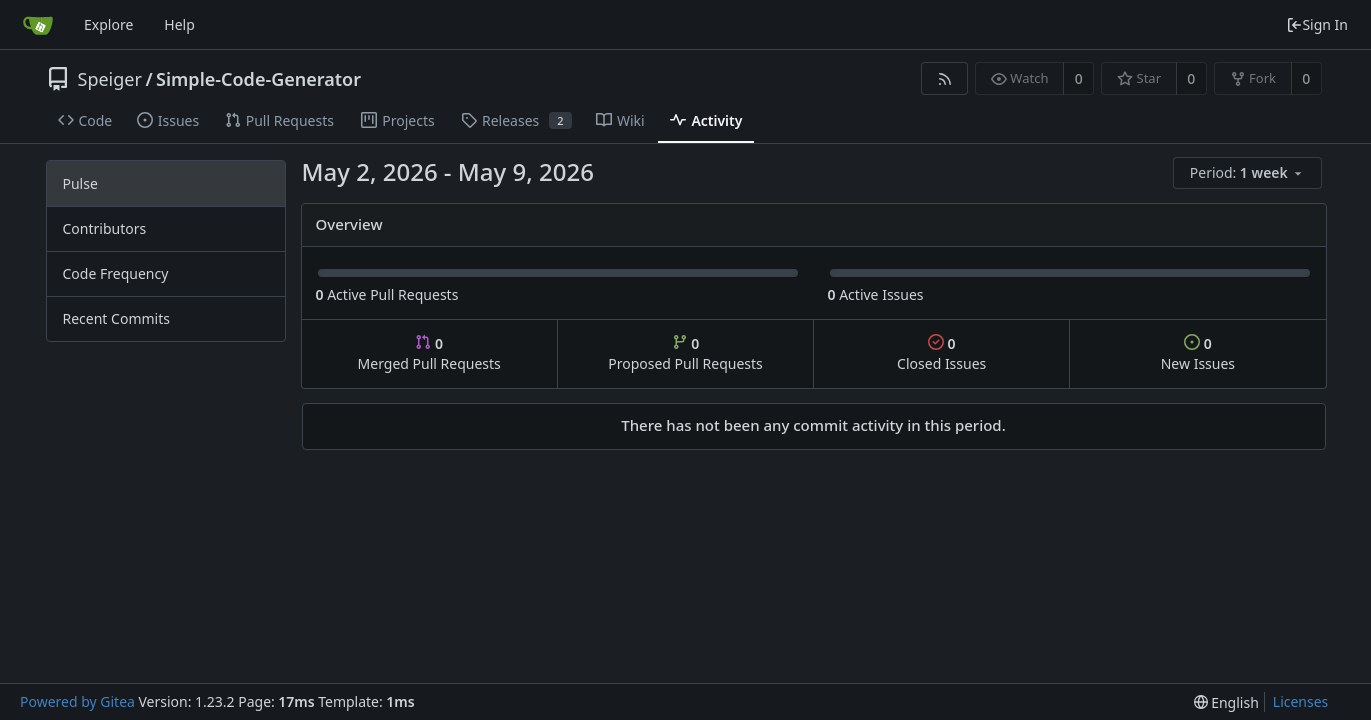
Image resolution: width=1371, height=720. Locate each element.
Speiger (110, 79)
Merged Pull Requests (429, 353)
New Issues (1198, 353)
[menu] (1249, 173)
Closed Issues (941, 353)
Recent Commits (116, 318)
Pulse (80, 183)
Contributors (105, 228)
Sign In (1317, 24)
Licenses (1301, 701)
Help (179, 24)
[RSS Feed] (944, 78)
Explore (108, 24)
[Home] (38, 25)
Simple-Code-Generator (258, 79)
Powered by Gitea (77, 701)
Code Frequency (116, 273)
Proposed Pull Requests (685, 353)
